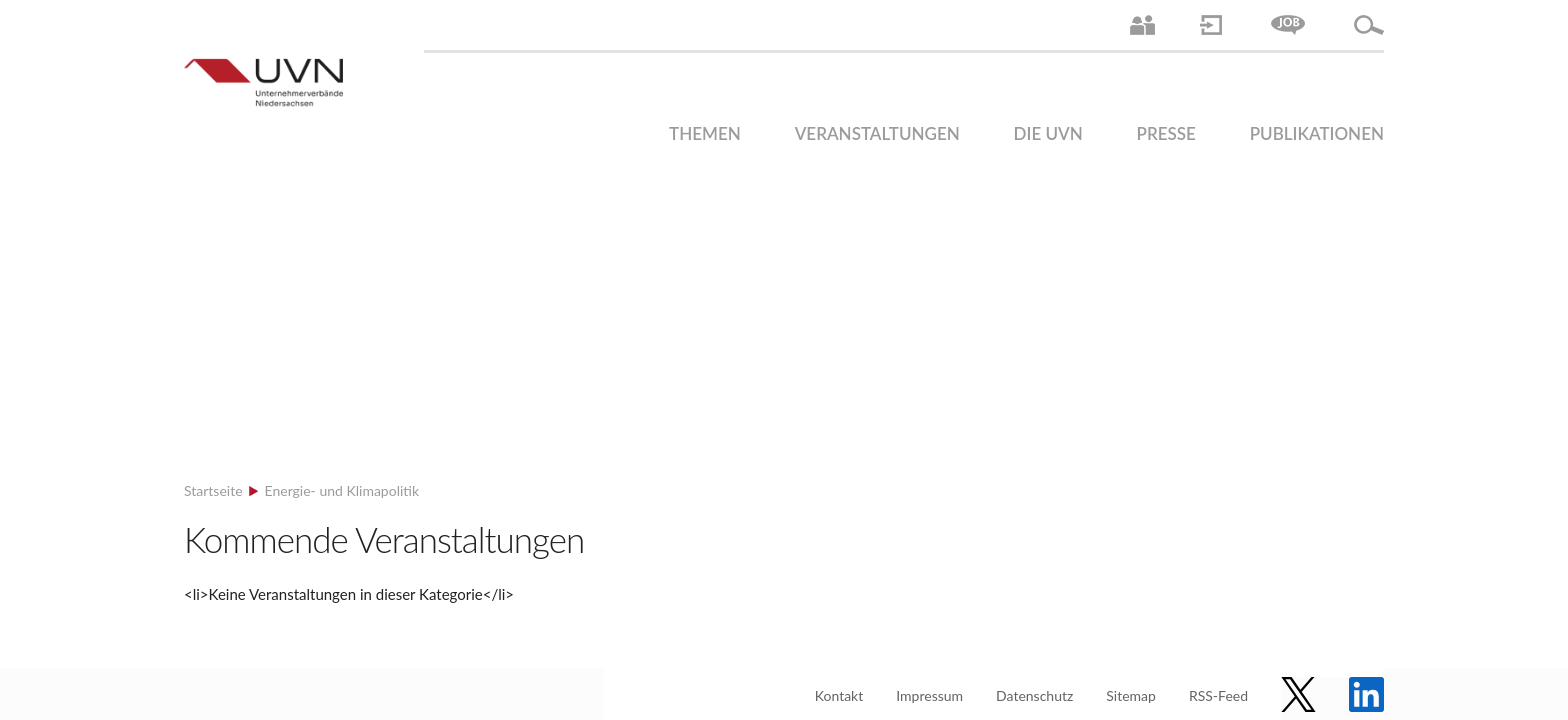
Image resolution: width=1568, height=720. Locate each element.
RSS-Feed (1218, 695)
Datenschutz (1034, 695)
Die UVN (1048, 133)
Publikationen (1317, 133)
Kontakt (839, 695)
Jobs (1288, 25)
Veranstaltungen (877, 133)
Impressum (929, 695)
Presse (1166, 133)
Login (1211, 25)
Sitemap (1131, 695)
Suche (1369, 25)
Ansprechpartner (1142, 25)
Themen (705, 133)
